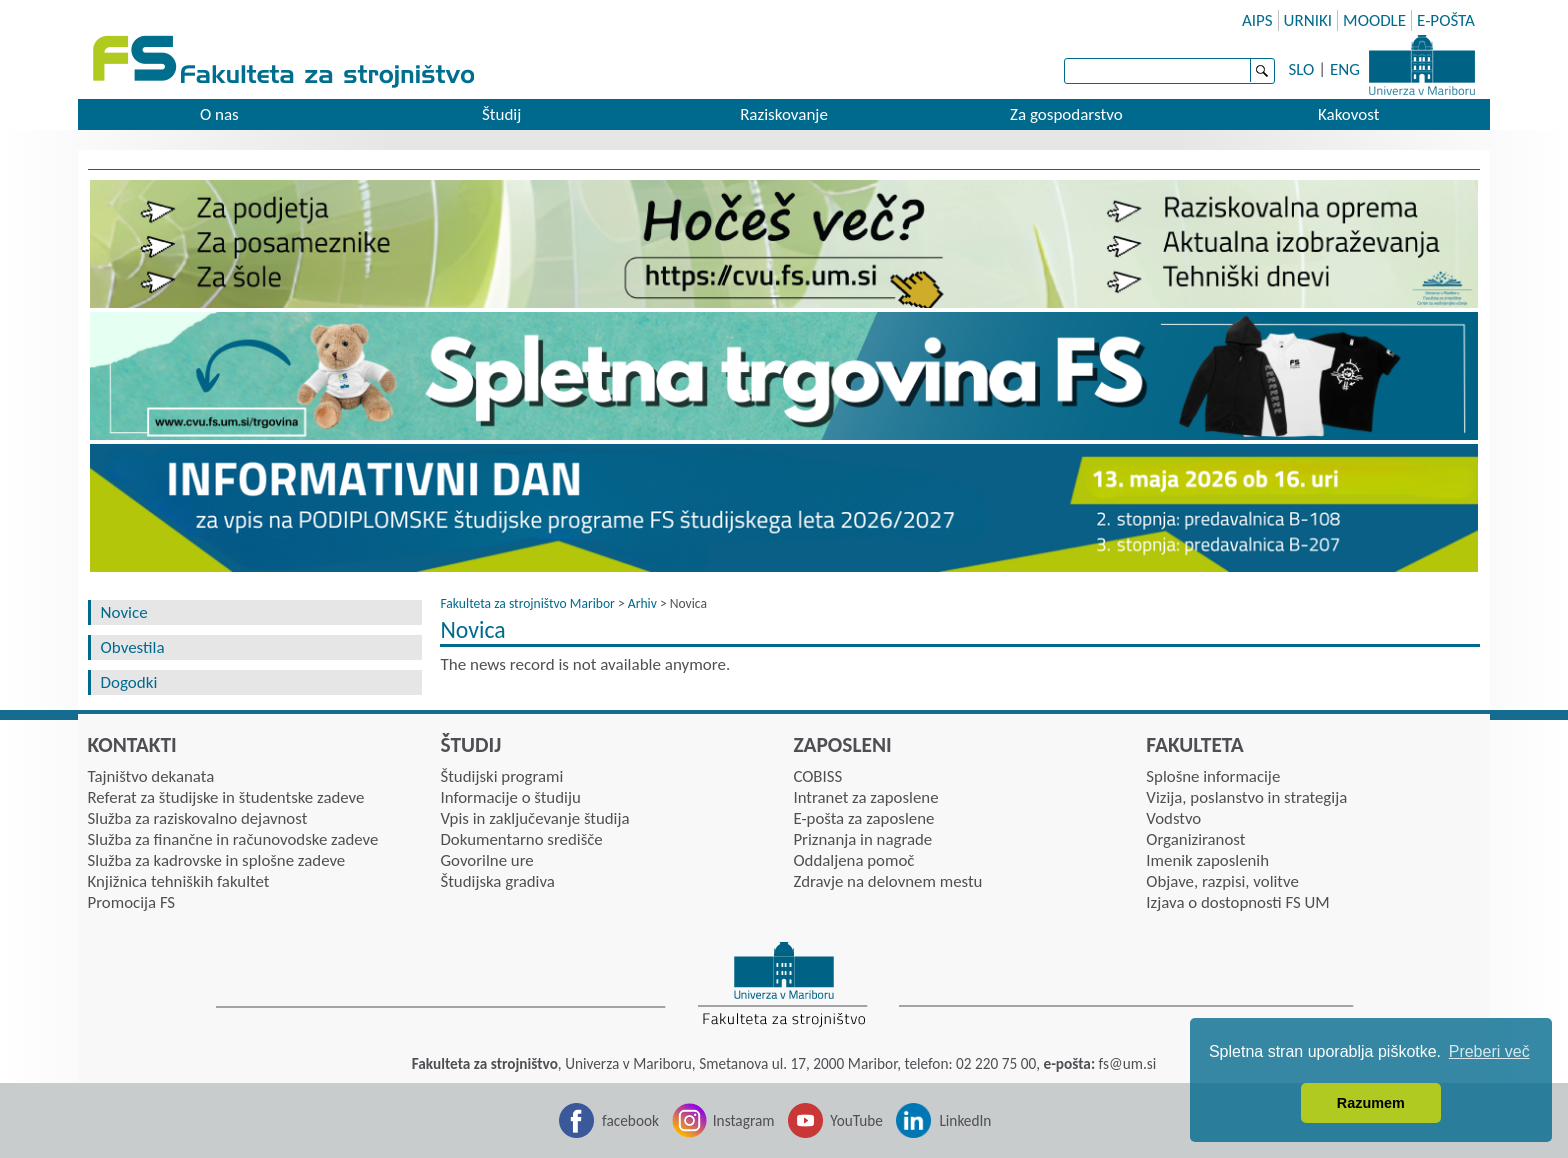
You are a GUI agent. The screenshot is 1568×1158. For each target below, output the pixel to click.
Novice (124, 612)
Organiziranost (1195, 839)
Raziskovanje (784, 114)
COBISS (817, 776)
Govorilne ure (486, 860)
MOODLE (1374, 20)
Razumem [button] (1371, 1103)
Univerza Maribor (1422, 65)
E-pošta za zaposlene (863, 818)
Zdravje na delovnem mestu (887, 881)
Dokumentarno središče (521, 839)
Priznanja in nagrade (862, 839)
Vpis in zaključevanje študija (534, 818)
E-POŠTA (1446, 20)
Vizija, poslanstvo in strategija (1246, 797)
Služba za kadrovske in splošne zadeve (217, 860)
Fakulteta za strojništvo (285, 62)
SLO (1302, 69)
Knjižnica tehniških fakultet (179, 881)
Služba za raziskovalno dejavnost (198, 818)
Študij (501, 114)
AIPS (1257, 20)
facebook (630, 1120)
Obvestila (133, 647)
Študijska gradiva (497, 881)
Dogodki (129, 682)
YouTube (856, 1120)
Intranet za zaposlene (865, 797)
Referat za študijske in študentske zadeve (226, 797)
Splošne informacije (1213, 776)
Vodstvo (1173, 818)
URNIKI (1308, 20)
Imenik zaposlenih (1207, 860)
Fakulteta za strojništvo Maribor (527, 603)
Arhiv (642, 603)
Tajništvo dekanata (151, 776)
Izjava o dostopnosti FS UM (1237, 902)
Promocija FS (132, 902)
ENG (1345, 69)
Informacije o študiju (510, 797)
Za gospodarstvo (1066, 114)
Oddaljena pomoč (853, 860)
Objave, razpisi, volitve (1222, 881)
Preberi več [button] (1489, 1051)
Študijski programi (501, 776)
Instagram (744, 1120)
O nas (219, 114)
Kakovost (1348, 114)
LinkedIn (965, 1120)
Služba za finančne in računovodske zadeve (233, 839)
